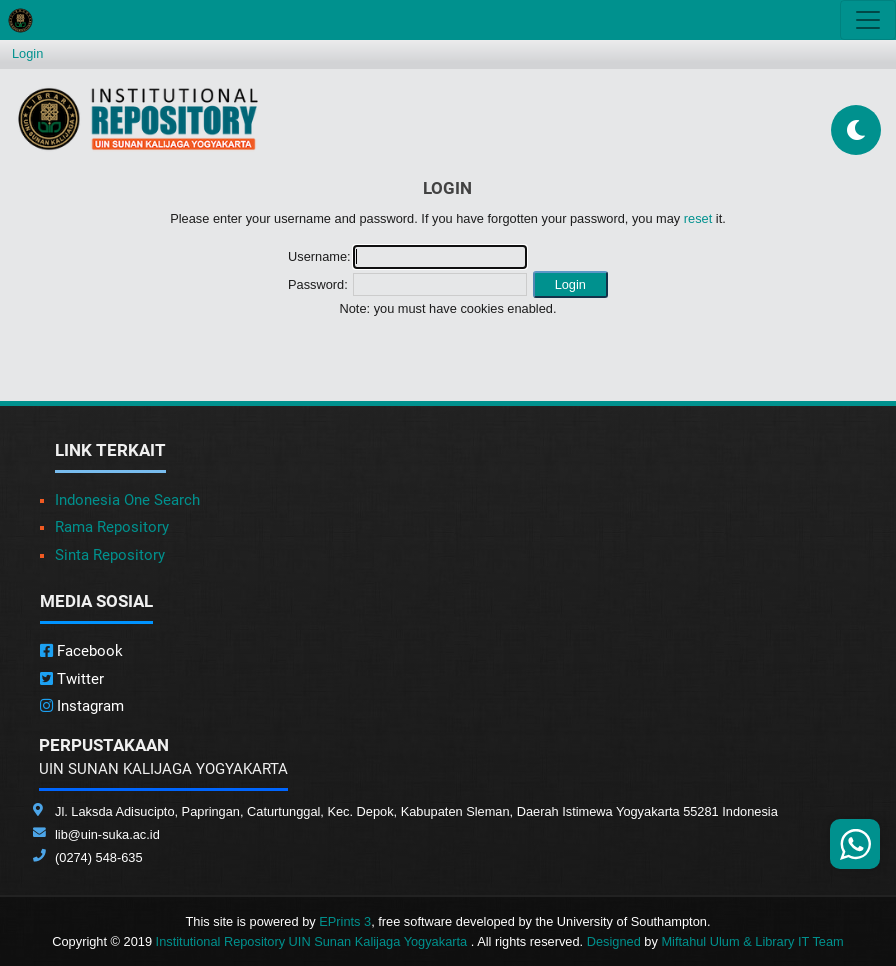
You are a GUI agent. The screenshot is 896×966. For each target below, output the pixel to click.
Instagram (82, 706)
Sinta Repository (110, 555)
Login (27, 53)
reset (698, 218)
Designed (614, 941)
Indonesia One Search (127, 500)
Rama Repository (112, 527)
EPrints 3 (345, 921)
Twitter (72, 679)
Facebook (81, 651)
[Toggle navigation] (868, 20)
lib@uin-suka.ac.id (107, 834)
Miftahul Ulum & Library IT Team (752, 941)
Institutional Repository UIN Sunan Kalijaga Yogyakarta (313, 941)
